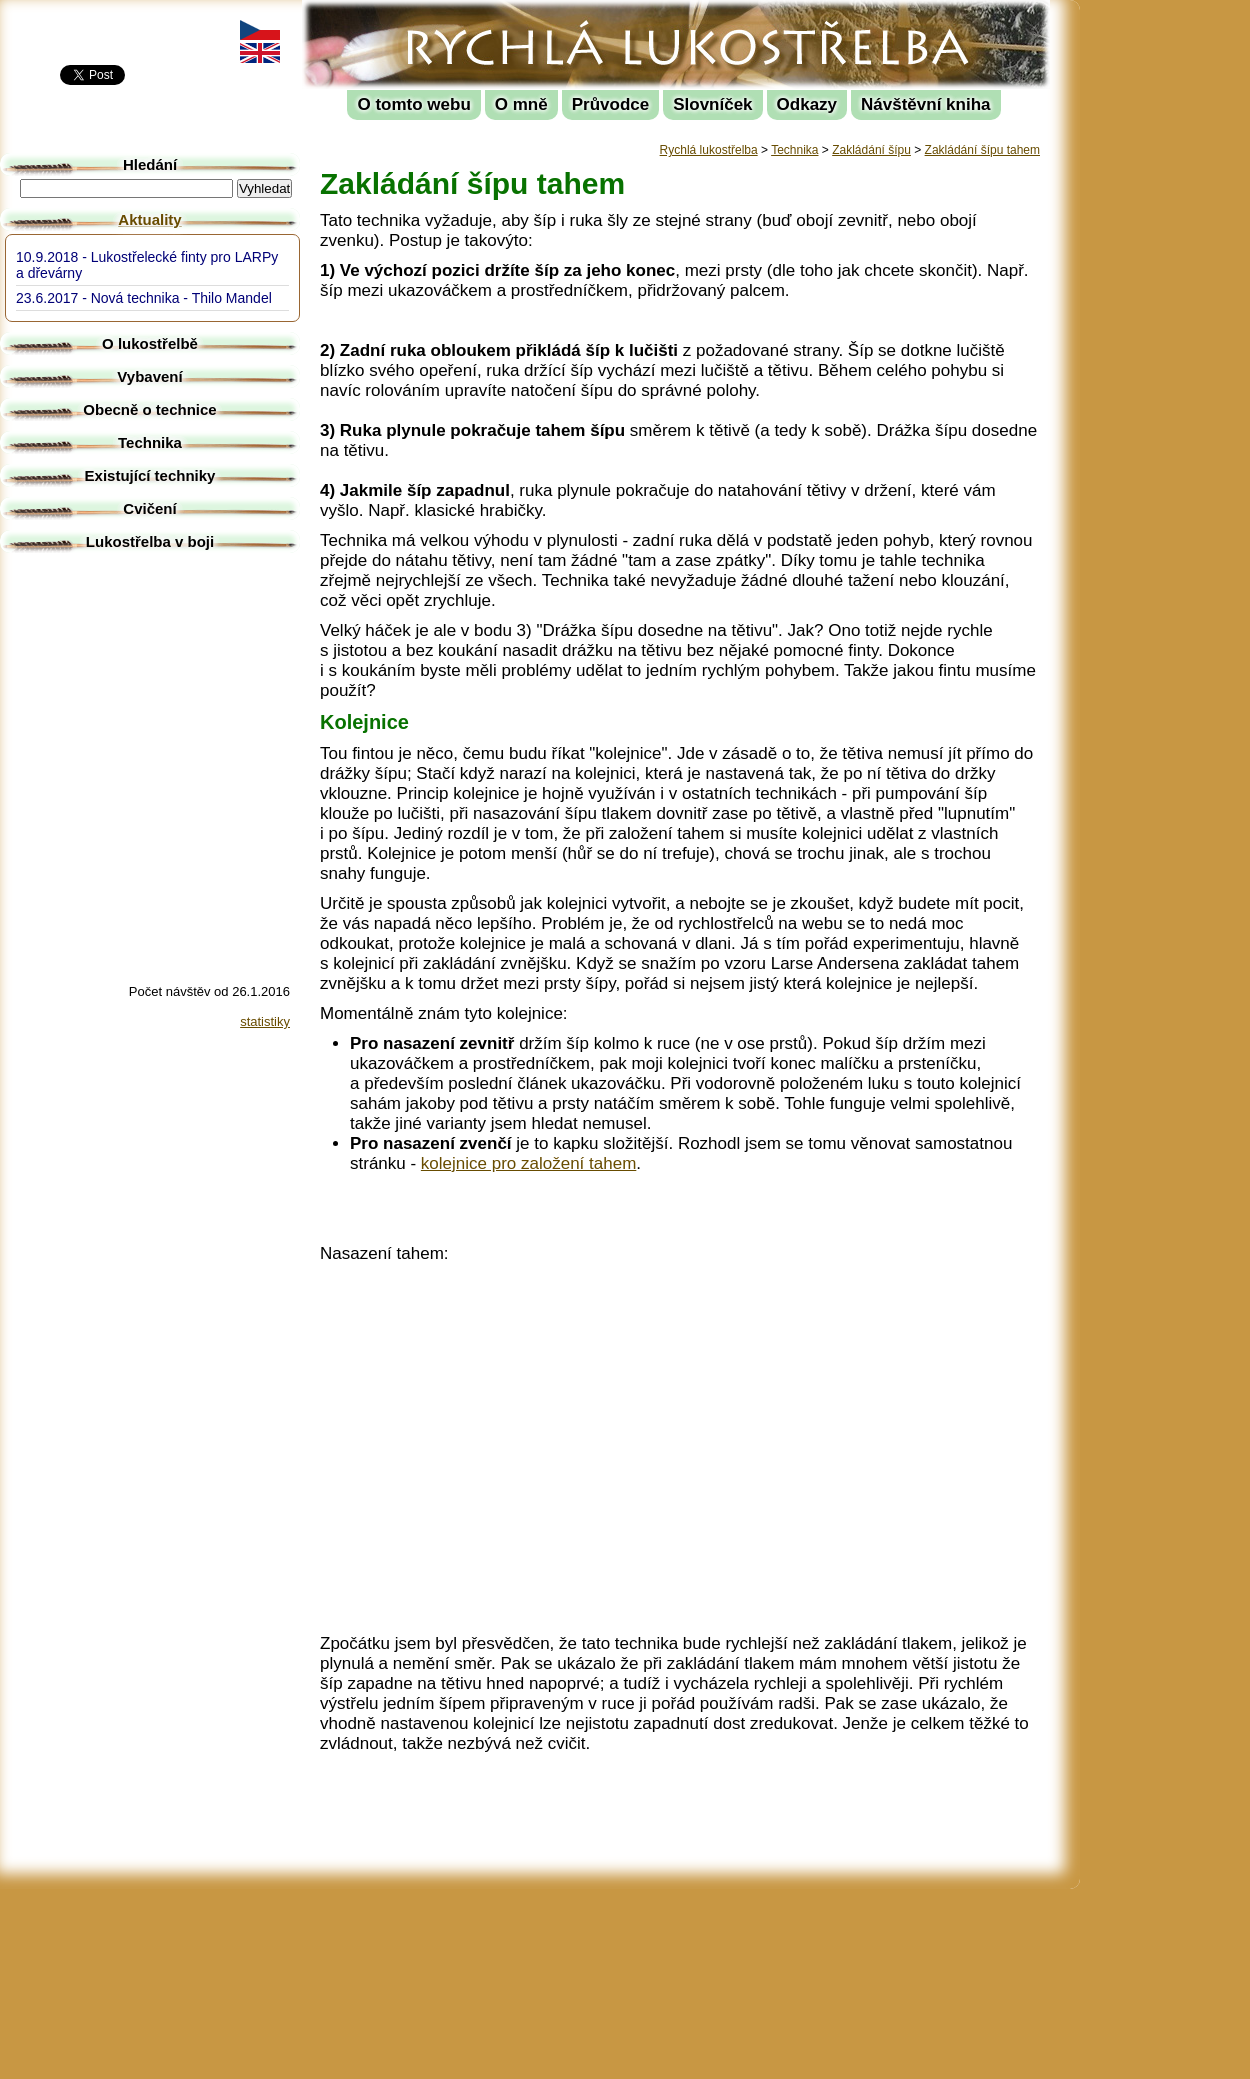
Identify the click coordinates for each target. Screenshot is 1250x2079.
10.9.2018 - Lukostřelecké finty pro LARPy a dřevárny (147, 265)
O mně (521, 104)
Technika (794, 150)
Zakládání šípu (871, 150)
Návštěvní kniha (925, 104)
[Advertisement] (1170, 300)
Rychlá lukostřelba (426, 15)
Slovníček (712, 104)
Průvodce (610, 104)
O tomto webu (413, 104)
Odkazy (807, 104)
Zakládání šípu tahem (982, 150)
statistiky (265, 1021)
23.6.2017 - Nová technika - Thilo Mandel (144, 298)
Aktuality (149, 219)
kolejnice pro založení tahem (528, 1163)
